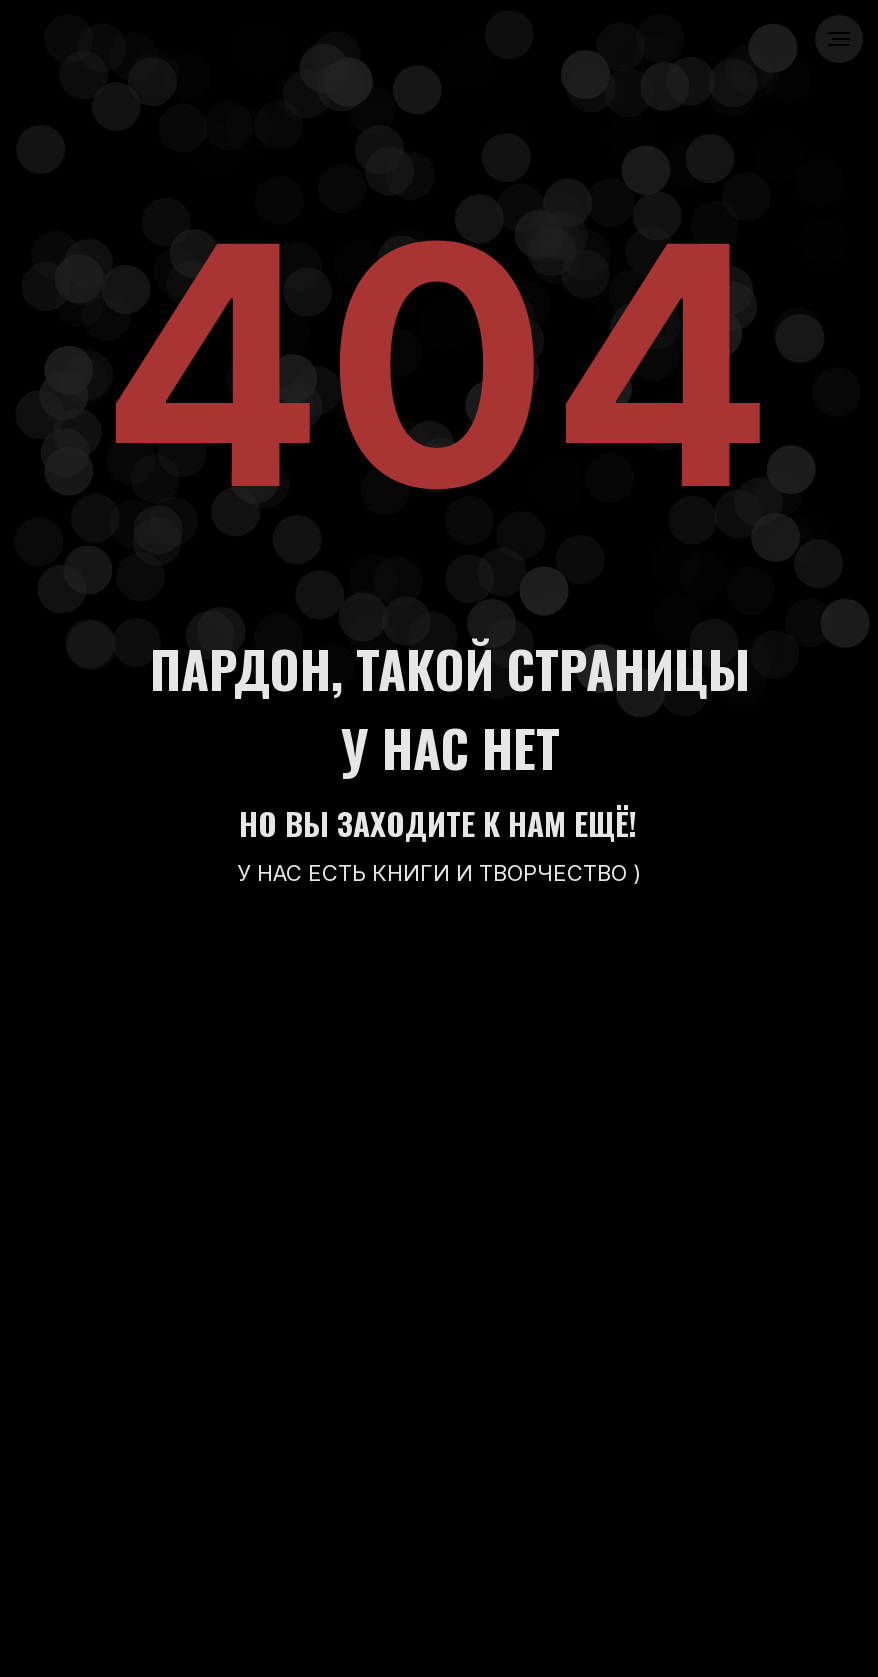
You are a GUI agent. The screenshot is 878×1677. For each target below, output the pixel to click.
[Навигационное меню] (839, 39)
